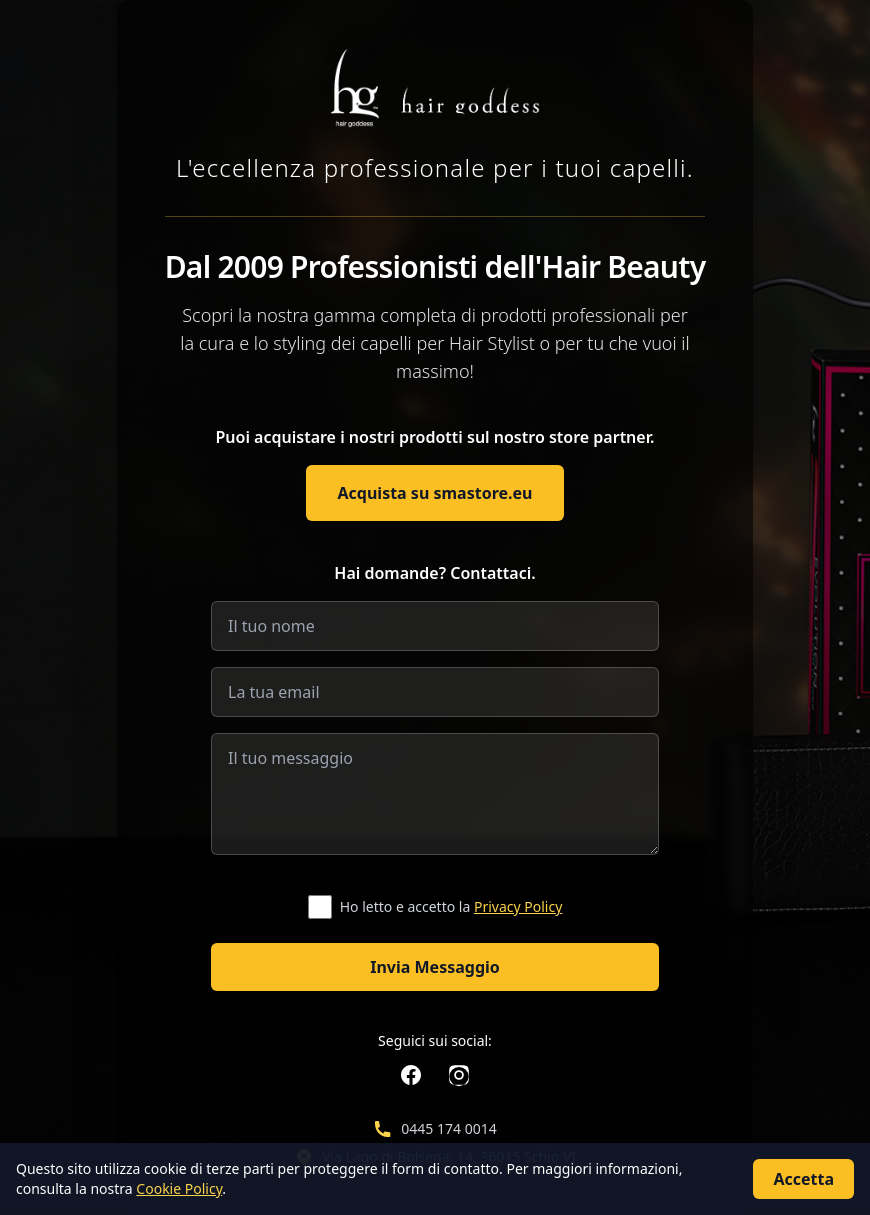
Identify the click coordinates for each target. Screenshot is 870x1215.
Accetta (803, 1179)
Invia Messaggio (435, 967)
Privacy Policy (518, 906)
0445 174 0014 (448, 1128)
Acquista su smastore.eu (435, 493)
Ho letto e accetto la (451, 906)
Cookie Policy (179, 1188)
